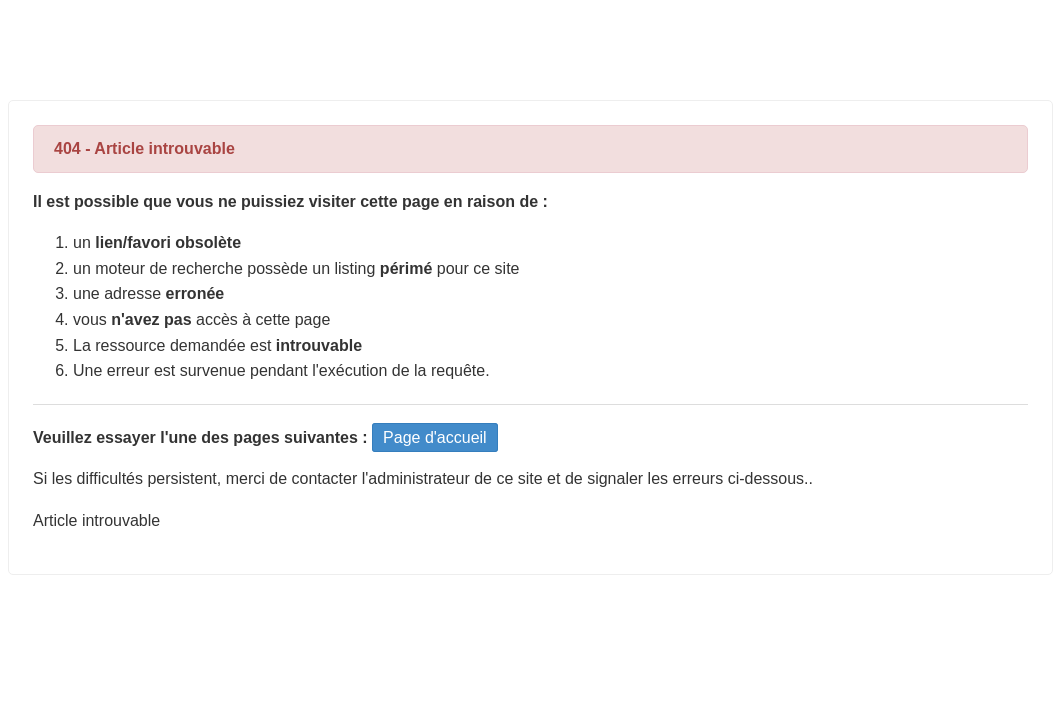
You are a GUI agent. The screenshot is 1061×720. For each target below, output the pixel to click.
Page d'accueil (435, 437)
